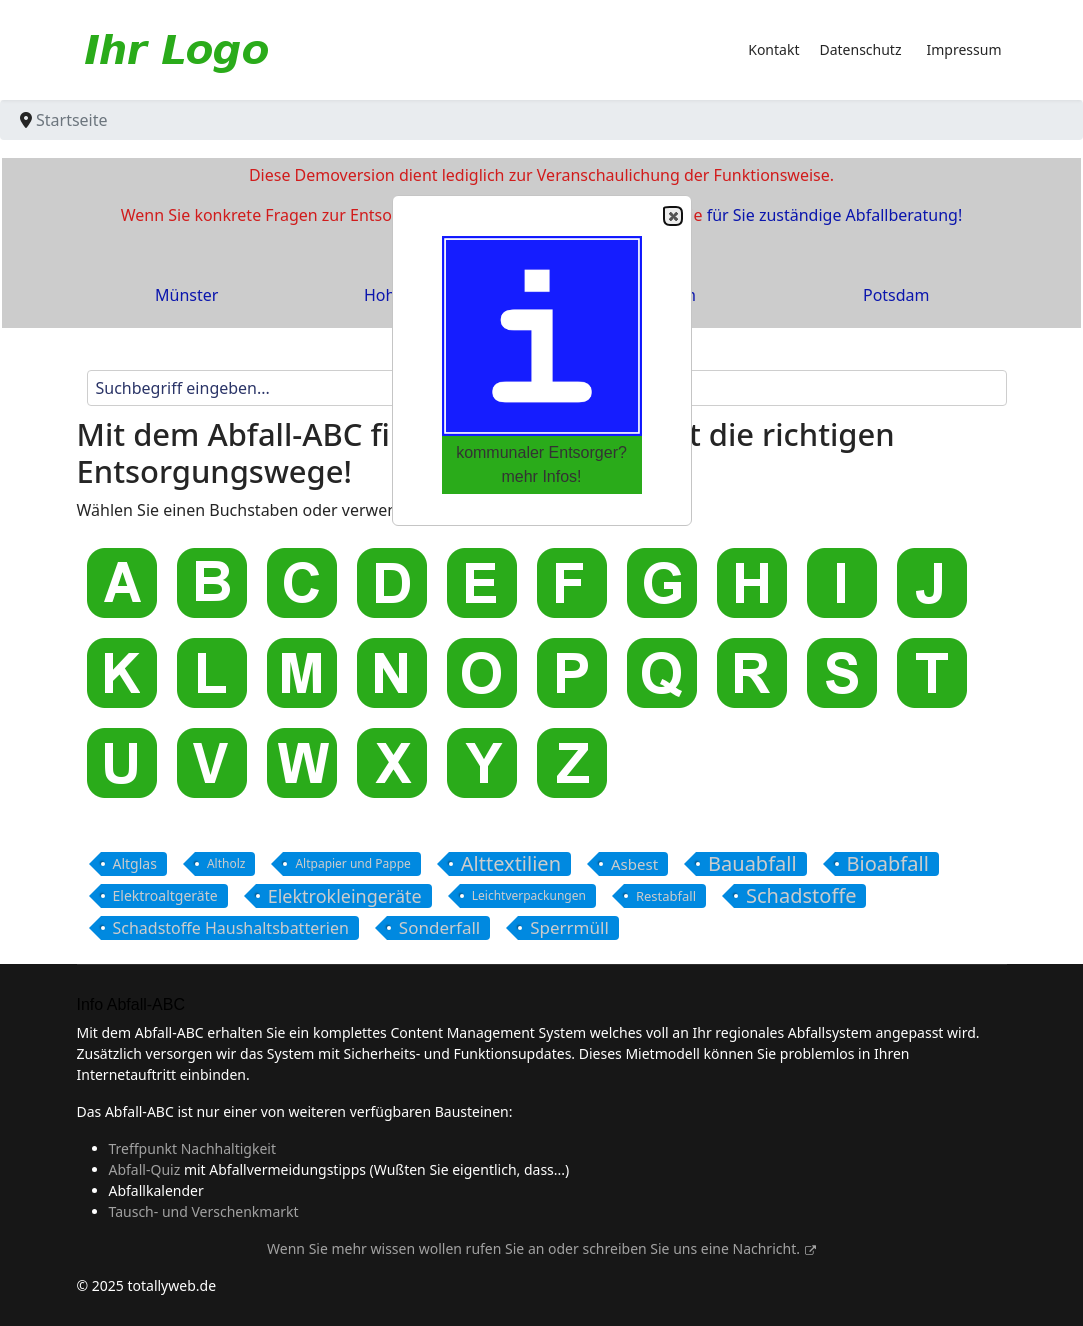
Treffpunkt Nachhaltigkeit (193, 1148)
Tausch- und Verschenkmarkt (204, 1211)
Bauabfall (752, 864)
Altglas (135, 863)
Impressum (964, 49)
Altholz (226, 863)
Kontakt (773, 49)
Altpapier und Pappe (352, 863)
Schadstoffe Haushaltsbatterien (231, 928)
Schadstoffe (801, 896)
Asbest (634, 864)
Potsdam (896, 295)
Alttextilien (511, 864)
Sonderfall (439, 927)
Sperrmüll (569, 927)
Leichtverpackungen (529, 895)
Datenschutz (860, 49)
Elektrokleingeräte (345, 896)
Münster (186, 295)
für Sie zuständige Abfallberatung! (835, 215)
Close (672, 216)
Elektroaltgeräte (165, 895)
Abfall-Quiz (145, 1169)
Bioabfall (888, 864)
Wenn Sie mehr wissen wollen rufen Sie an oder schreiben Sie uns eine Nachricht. (541, 1248)
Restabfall (666, 896)
